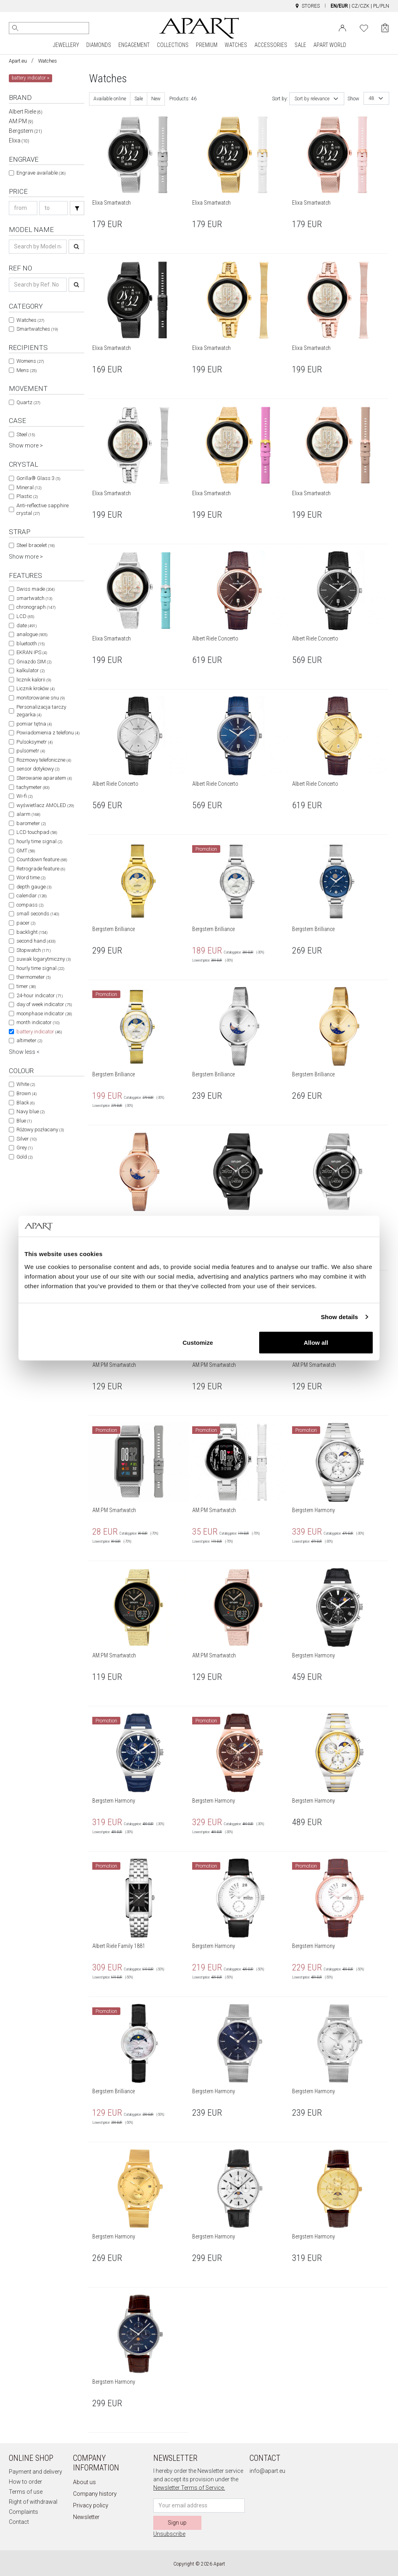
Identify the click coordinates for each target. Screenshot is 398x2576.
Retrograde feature (40, 869)
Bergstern (25, 131)
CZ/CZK (360, 6)
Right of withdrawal (33, 2502)
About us (84, 2482)
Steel (25, 434)
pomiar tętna (34, 724)
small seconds (37, 914)
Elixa (19, 140)
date (26, 625)
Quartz (28, 402)
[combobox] (316, 98)
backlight (31, 932)
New (155, 99)
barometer (31, 823)
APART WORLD (329, 45)
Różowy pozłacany (40, 1129)
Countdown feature (41, 859)
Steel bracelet (35, 545)
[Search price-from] (23, 208)
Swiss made (35, 589)
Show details (339, 1316)
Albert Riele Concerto (215, 638)
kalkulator (30, 670)
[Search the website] (49, 28)
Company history (95, 2494)
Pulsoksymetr (34, 742)
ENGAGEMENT (134, 45)
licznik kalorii (33, 680)
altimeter (29, 1040)
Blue (24, 1121)
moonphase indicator (44, 1013)
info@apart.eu (267, 2471)
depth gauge (33, 887)
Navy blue (30, 1111)
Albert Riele (26, 111)
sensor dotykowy (37, 769)
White (25, 1084)
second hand (35, 941)
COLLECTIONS (173, 45)
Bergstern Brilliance (113, 929)
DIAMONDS (98, 45)
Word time (30, 877)
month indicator (37, 1022)
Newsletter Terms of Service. (189, 2488)
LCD (25, 616)
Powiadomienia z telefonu (47, 733)
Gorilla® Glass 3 (38, 478)
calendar (31, 896)
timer (26, 986)
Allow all (316, 1342)
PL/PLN (381, 6)
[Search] (15, 28)
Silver (26, 1139)
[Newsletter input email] (199, 2506)
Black (25, 1103)
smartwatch (34, 598)
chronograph (35, 607)
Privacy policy (90, 2505)
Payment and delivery (35, 2471)
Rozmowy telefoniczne (43, 760)
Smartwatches (37, 329)
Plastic (27, 496)
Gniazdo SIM (33, 662)
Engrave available (40, 173)
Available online (109, 99)
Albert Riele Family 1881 (118, 1946)
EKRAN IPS (31, 652)
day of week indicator (44, 1004)
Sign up (177, 2522)
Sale (138, 99)
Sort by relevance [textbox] (311, 99)
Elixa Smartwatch (111, 202)
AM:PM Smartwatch (114, 1365)
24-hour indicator (39, 995)
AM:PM (21, 121)
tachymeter (32, 787)
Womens (30, 361)
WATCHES (236, 45)
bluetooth (30, 643)
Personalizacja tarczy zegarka (41, 711)
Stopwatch (33, 950)
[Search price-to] (53, 208)
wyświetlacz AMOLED (45, 805)
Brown (26, 1093)
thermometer (33, 977)
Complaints (23, 2512)
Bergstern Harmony (313, 1510)
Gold (24, 1157)
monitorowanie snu (40, 698)
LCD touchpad (36, 832)
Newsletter (86, 2517)
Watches (47, 61)
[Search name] (38, 247)
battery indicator (39, 1032)
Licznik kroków (35, 688)
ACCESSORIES (270, 45)
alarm (28, 814)
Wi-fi (24, 796)
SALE (300, 45)
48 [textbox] (371, 98)
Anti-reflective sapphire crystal (42, 509)
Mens (26, 370)
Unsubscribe (169, 2534)
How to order (25, 2481)
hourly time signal (39, 841)
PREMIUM (206, 45)
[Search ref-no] (38, 285)
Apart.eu (18, 61)
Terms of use (26, 2492)
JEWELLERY (66, 45)
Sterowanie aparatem (44, 778)
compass (29, 905)
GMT (25, 851)
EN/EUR (339, 6)
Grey (24, 1148)
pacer (25, 923)
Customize (198, 1342)
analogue (31, 634)
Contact (19, 2522)
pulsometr (30, 751)
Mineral (28, 487)
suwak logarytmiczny (43, 959)
